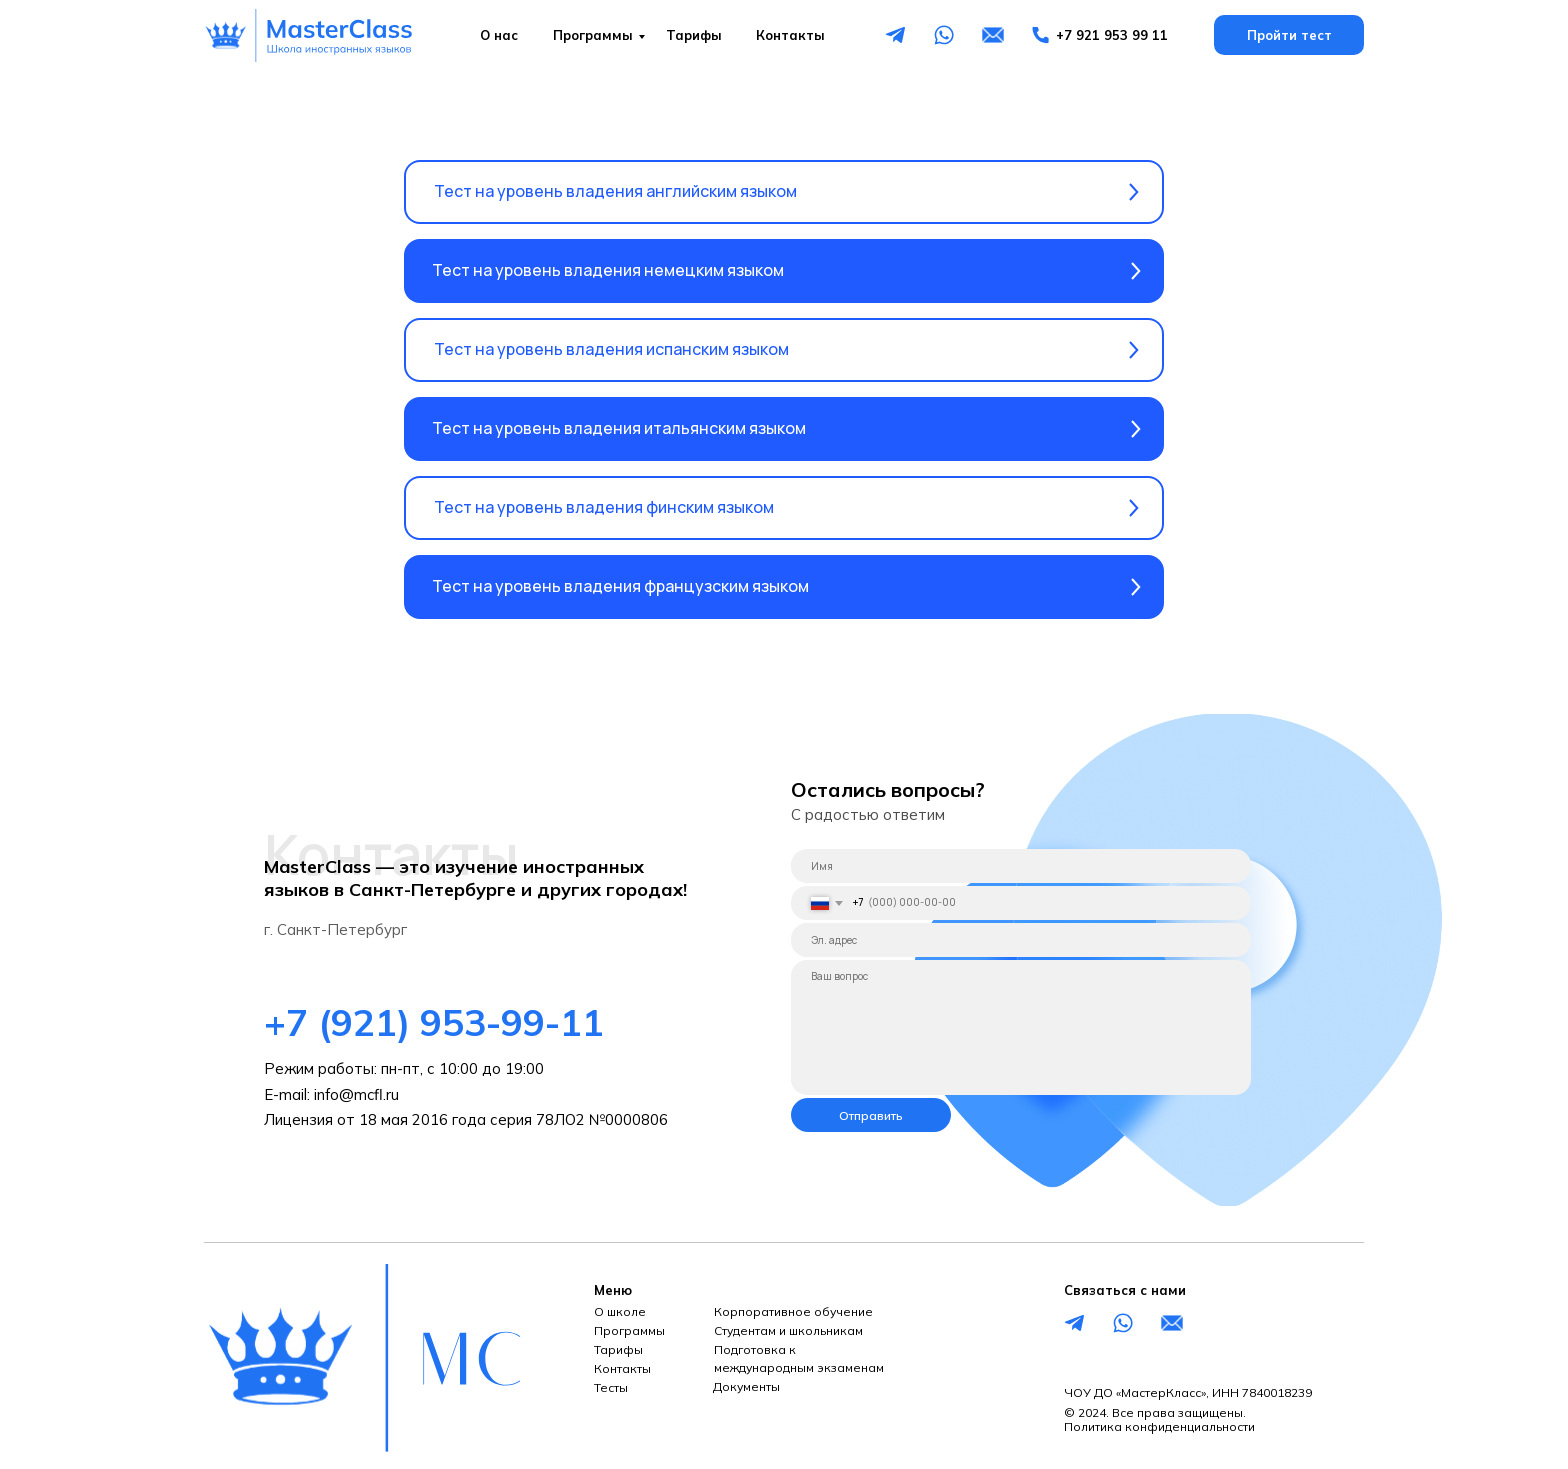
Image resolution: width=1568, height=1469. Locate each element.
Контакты (790, 35)
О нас (499, 35)
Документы (746, 1386)
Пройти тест (1289, 35)
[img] (309, 35)
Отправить (871, 1115)
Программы (593, 35)
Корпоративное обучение (793, 1311)
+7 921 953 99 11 (1112, 35)
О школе (620, 1311)
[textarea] (1021, 1027)
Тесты (611, 1387)
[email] (1021, 940)
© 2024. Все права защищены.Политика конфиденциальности (1159, 1419)
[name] (1021, 866)
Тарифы (694, 35)
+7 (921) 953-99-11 (434, 1022)
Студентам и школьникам (788, 1330)
